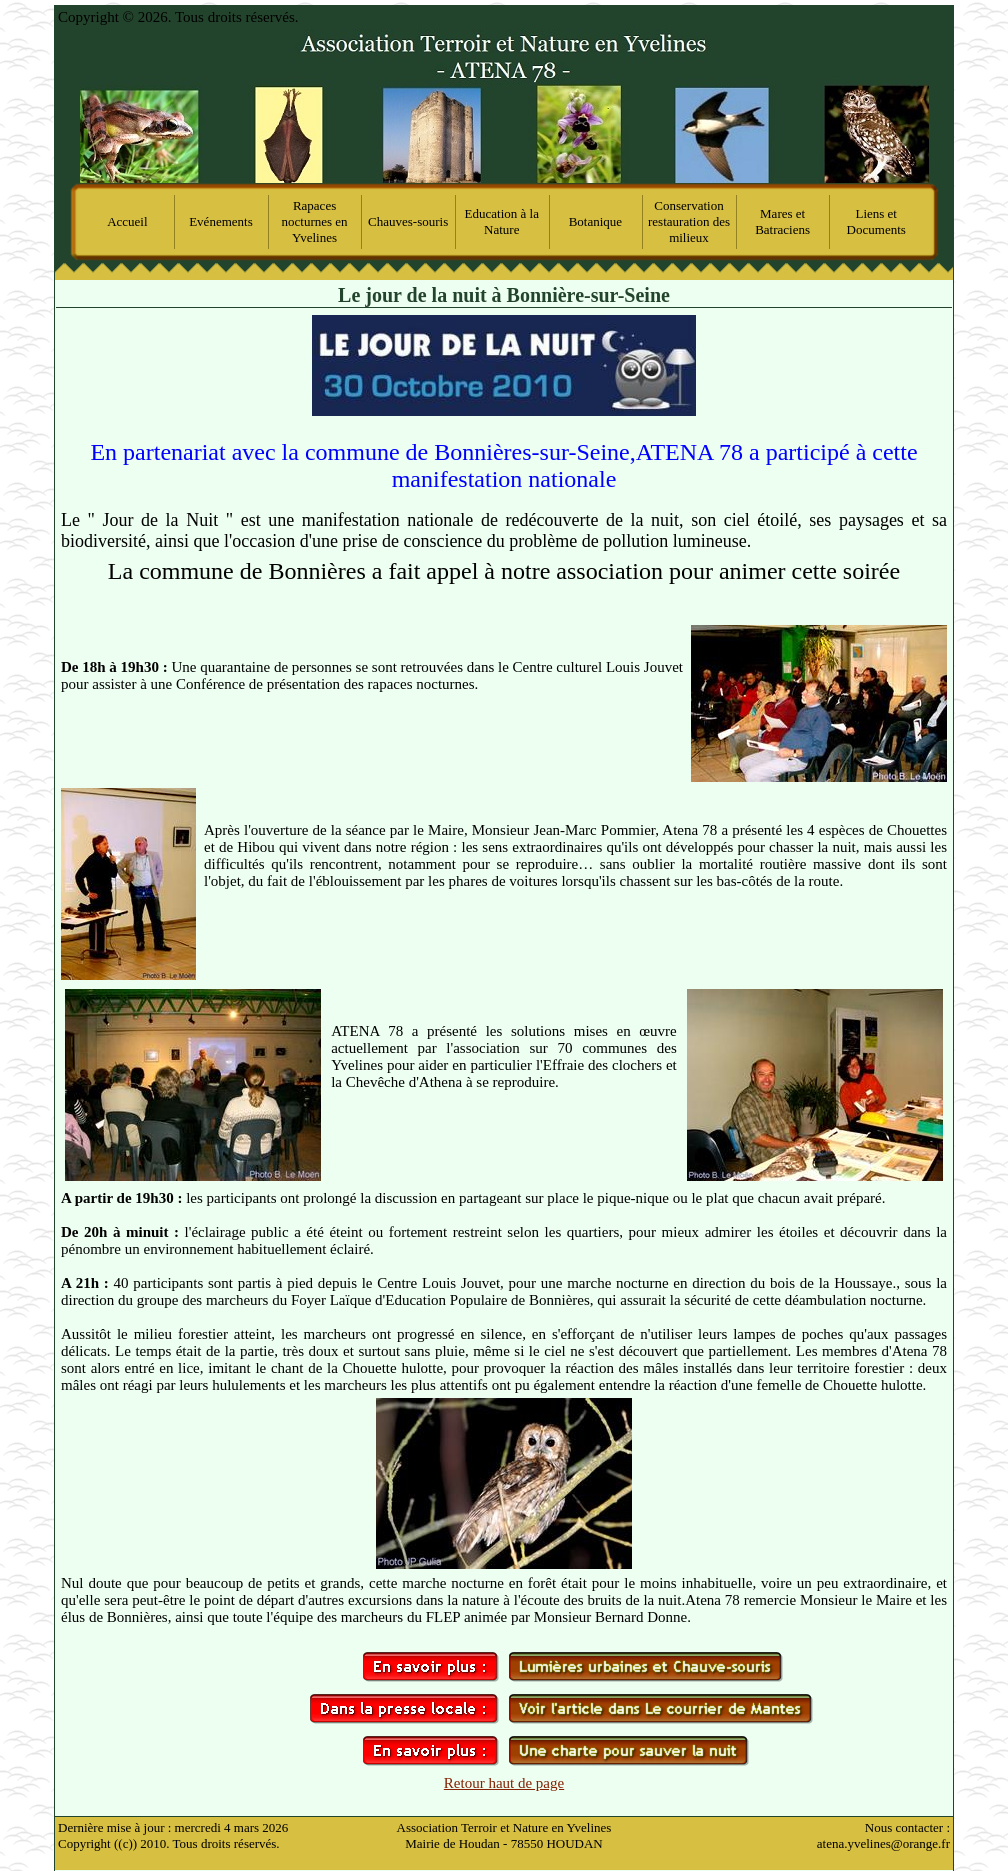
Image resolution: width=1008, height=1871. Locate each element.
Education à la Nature (502, 221)
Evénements (221, 221)
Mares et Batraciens (782, 221)
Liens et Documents (876, 221)
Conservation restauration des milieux (689, 221)
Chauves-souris (408, 221)
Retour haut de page (504, 1783)
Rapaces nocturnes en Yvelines (315, 221)
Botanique (595, 221)
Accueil (127, 221)
